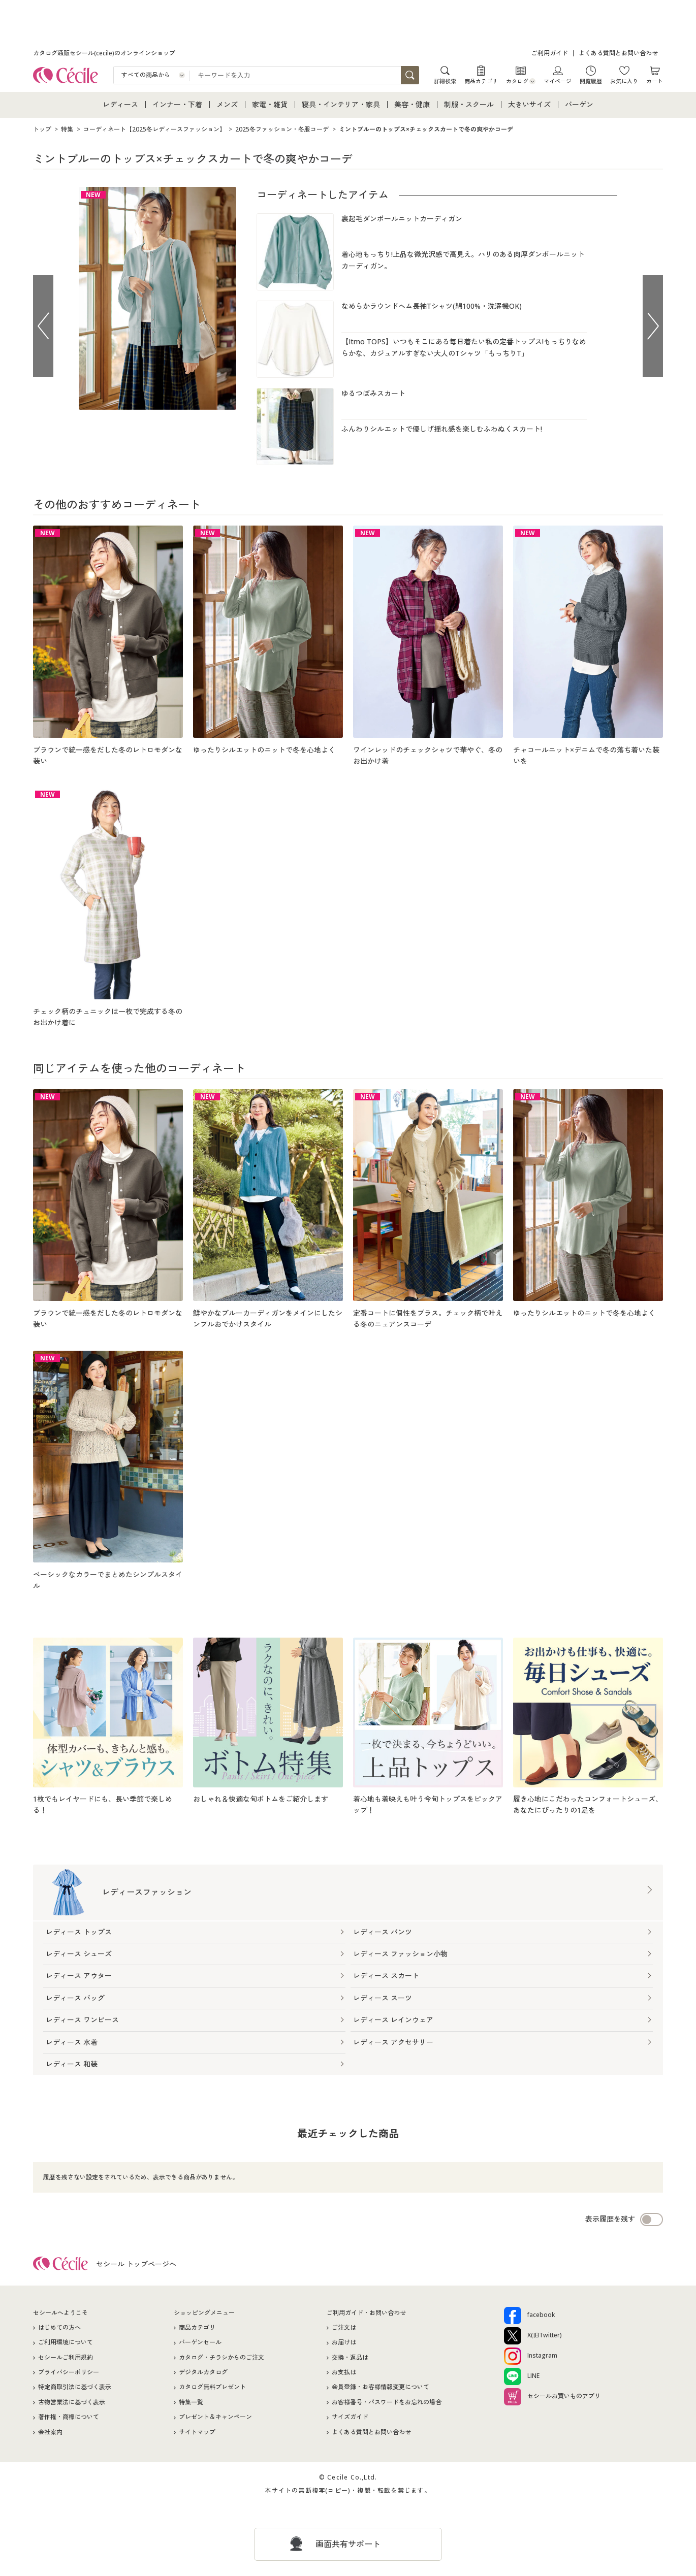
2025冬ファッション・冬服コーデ (282, 129)
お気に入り (624, 80)
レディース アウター (79, 1975)
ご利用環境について (65, 2342)
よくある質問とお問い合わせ (618, 53)
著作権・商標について (68, 2416)
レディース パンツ (382, 1932)
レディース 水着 (72, 2042)
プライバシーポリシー (68, 2372)
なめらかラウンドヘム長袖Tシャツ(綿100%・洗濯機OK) (431, 306)
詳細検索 (445, 80)
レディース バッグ (75, 1998)
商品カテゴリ (481, 80)
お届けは (344, 2342)
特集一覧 (191, 2402)
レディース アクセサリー (393, 2042)
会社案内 (50, 2432)
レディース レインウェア (393, 2020)
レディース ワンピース (82, 2020)
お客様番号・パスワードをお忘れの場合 (386, 2402)
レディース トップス (79, 1932)
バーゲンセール (200, 2342)
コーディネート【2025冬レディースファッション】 (154, 129)
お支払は (344, 2372)
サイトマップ (197, 2432)
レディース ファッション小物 (400, 1954)
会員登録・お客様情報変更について (380, 2387)
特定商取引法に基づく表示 (74, 2387)
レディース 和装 (72, 2064)
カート (654, 80)
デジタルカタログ (203, 2372)
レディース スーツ (382, 1998)
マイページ (558, 80)
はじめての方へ (59, 2327)
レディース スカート (386, 1975)
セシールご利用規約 (65, 2357)
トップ (42, 129)
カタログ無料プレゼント (212, 2387)
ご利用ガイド (549, 53)
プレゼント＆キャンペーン (215, 2416)
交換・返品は (350, 2357)
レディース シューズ (79, 1954)
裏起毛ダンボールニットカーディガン (401, 218)
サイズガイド (350, 2416)
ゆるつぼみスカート (373, 393)
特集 (67, 129)
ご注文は (344, 2327)
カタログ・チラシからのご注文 (221, 2357)
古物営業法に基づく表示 (71, 2402)
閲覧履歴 (591, 80)
